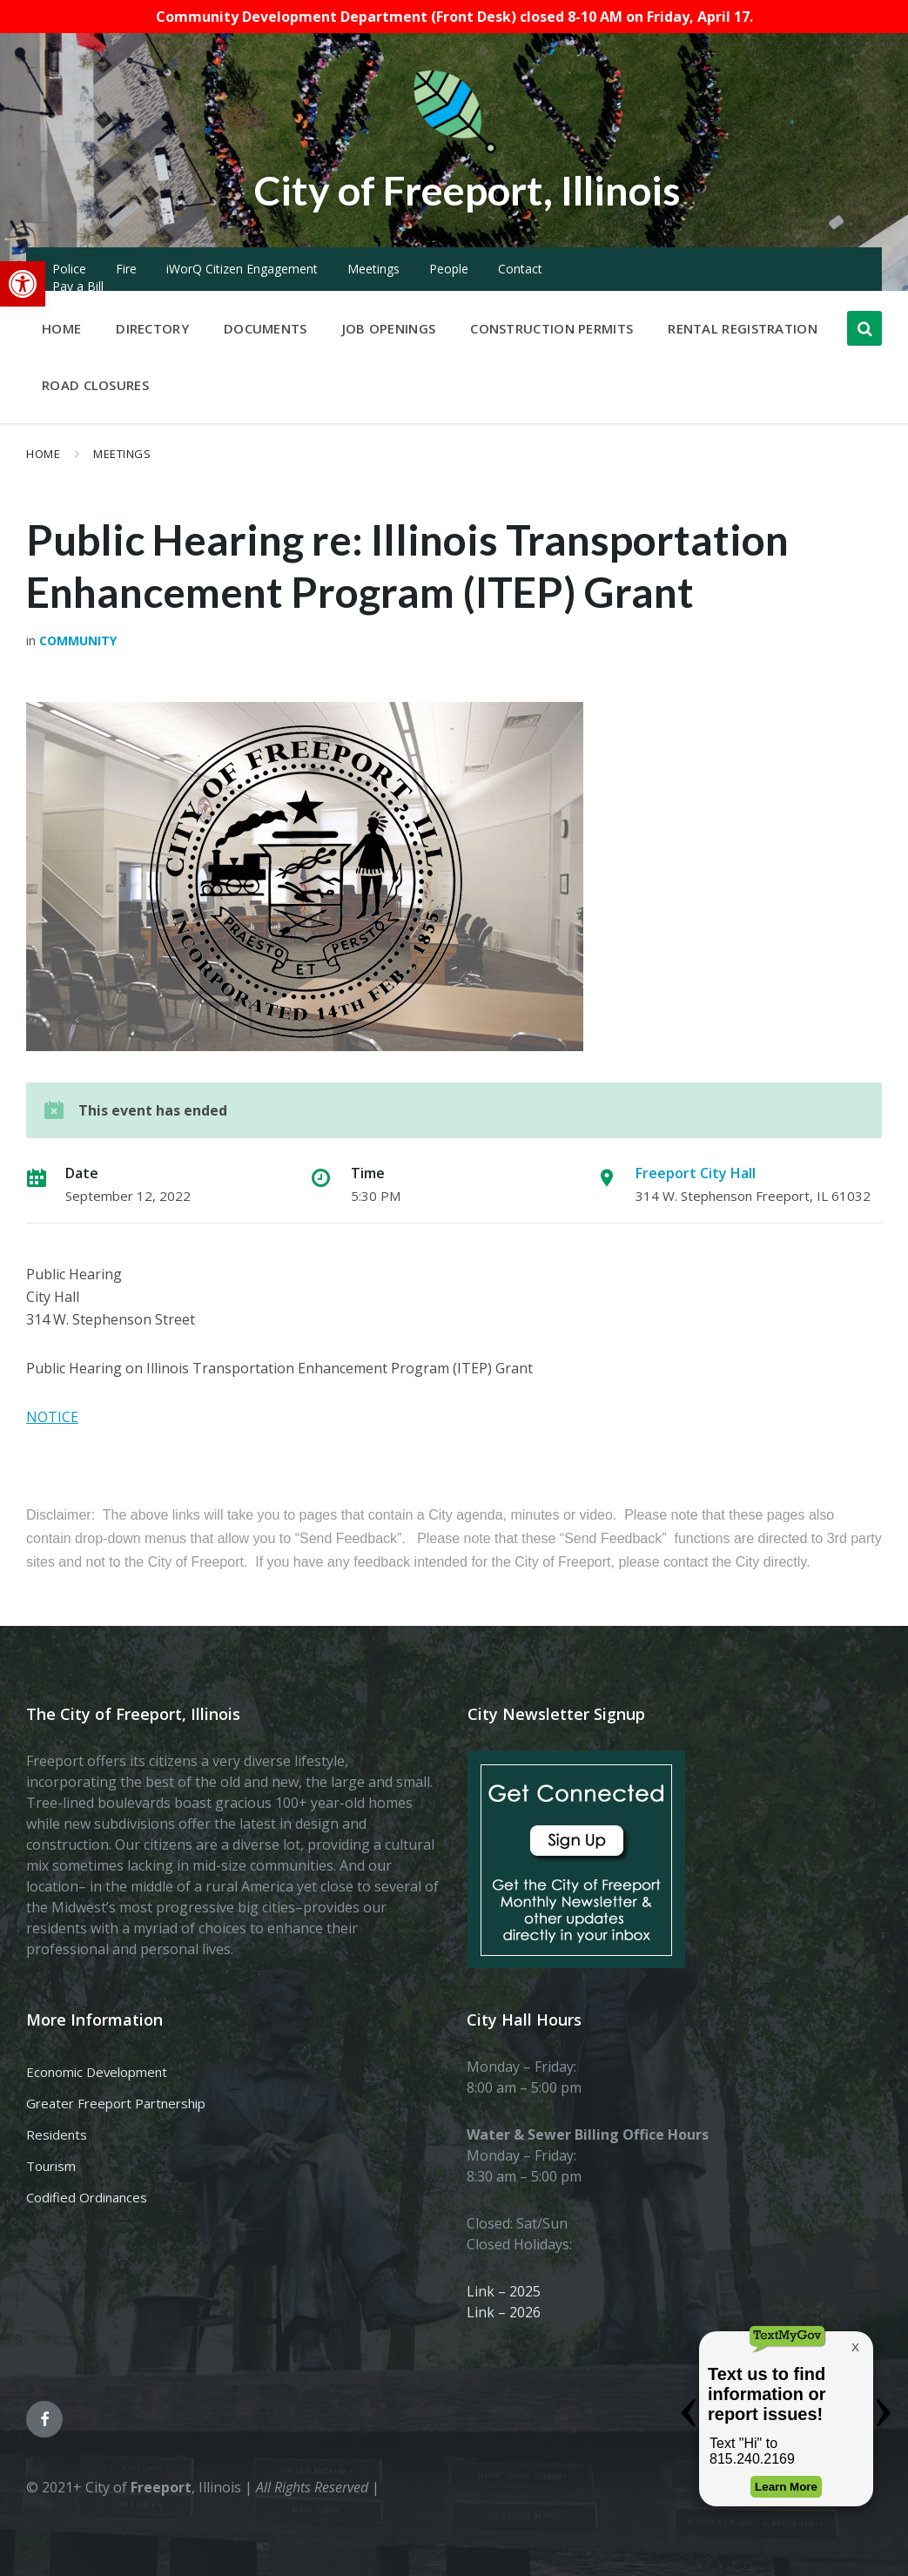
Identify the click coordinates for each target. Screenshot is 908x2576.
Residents (56, 2134)
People (448, 268)
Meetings (373, 268)
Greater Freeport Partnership (115, 2103)
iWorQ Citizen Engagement (242, 268)
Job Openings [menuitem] (389, 328)
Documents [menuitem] (265, 328)
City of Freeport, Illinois (467, 189)
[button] (22, 284)
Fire (126, 268)
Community (78, 640)
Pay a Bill (78, 286)
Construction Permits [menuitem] (551, 328)
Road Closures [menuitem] (95, 385)
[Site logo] (454, 149)
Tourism (51, 2166)
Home (43, 454)
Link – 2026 (504, 2312)
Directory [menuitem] (152, 328)
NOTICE (52, 1416)
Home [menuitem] (61, 328)
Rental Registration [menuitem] (742, 328)
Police (69, 268)
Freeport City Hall (696, 1173)
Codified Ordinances (86, 2197)
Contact (520, 268)
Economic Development (96, 2071)
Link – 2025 (504, 2291)
